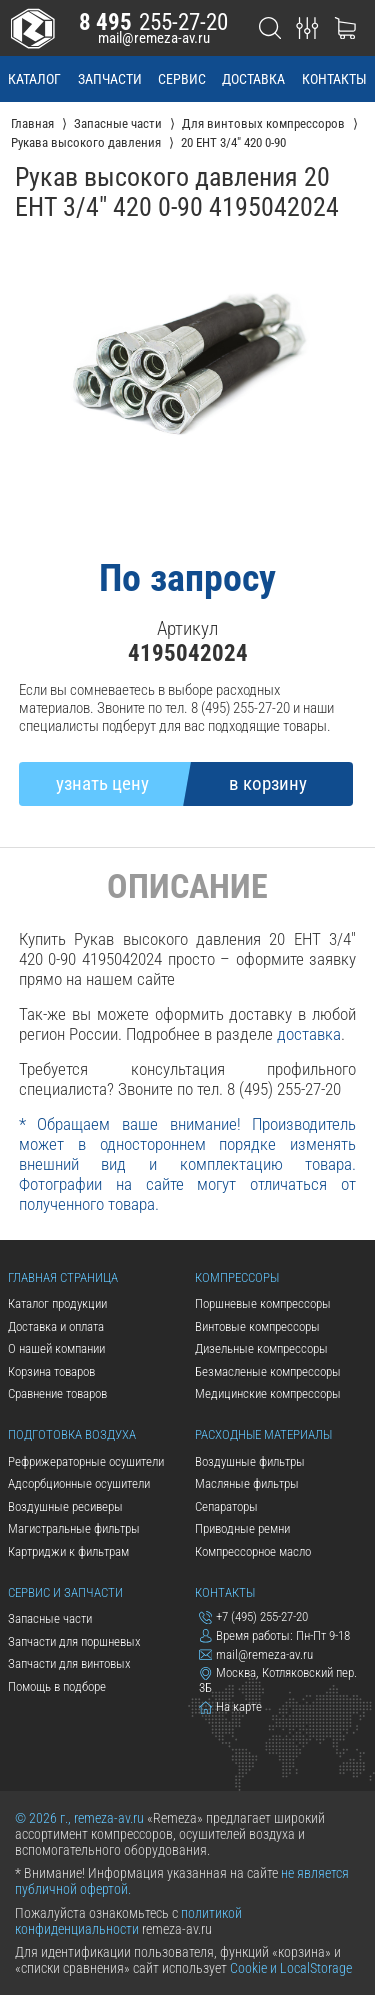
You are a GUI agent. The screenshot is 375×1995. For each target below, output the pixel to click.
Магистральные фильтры (74, 1528)
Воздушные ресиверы (65, 1506)
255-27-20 (154, 22)
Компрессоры (237, 1277)
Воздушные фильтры (250, 1461)
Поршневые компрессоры (263, 1303)
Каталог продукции (57, 1303)
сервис (182, 79)
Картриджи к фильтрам (68, 1551)
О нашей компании (56, 1348)
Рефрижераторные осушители (86, 1461)
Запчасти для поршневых (74, 1641)
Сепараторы (226, 1506)
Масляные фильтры (247, 1483)
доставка (253, 79)
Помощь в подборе (57, 1686)
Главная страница (63, 1277)
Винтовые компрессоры (257, 1326)
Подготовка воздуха (72, 1434)
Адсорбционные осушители (79, 1483)
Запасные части (50, 1618)
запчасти (110, 79)
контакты (334, 79)
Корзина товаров (51, 1371)
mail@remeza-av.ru (154, 38)
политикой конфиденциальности (128, 1921)
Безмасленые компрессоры (268, 1371)
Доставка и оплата (56, 1326)
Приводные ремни (242, 1528)
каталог (34, 79)
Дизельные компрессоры (261, 1348)
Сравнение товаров (57, 1393)
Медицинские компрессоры (268, 1393)
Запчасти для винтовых (69, 1663)
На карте (230, 1706)
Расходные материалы (263, 1434)
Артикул (187, 629)
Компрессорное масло (253, 1551)
